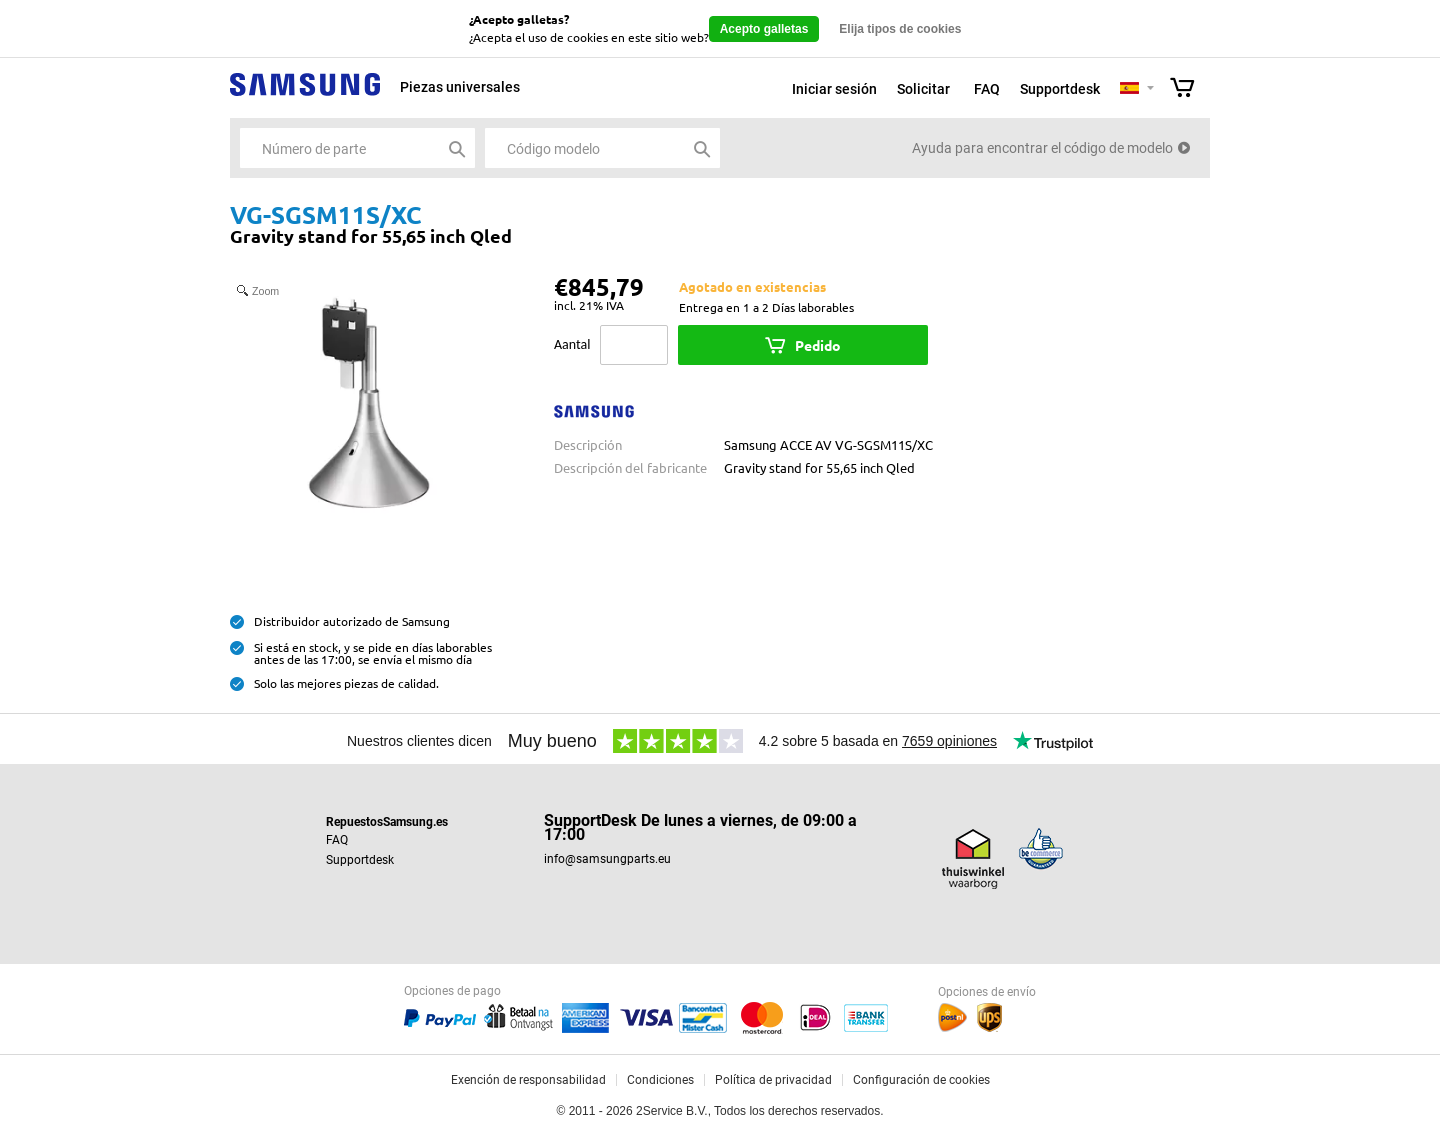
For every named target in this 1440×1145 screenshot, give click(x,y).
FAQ (987, 89)
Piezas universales (460, 87)
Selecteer (1150, 89)
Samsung (305, 95)
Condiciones (660, 1080)
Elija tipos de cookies (900, 29)
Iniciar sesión (834, 89)
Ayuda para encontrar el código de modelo (1042, 148)
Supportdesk (1060, 89)
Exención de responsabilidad (528, 1080)
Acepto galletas (764, 29)
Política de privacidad (773, 1080)
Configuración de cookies (921, 1080)
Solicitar (923, 89)
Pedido (818, 345)
